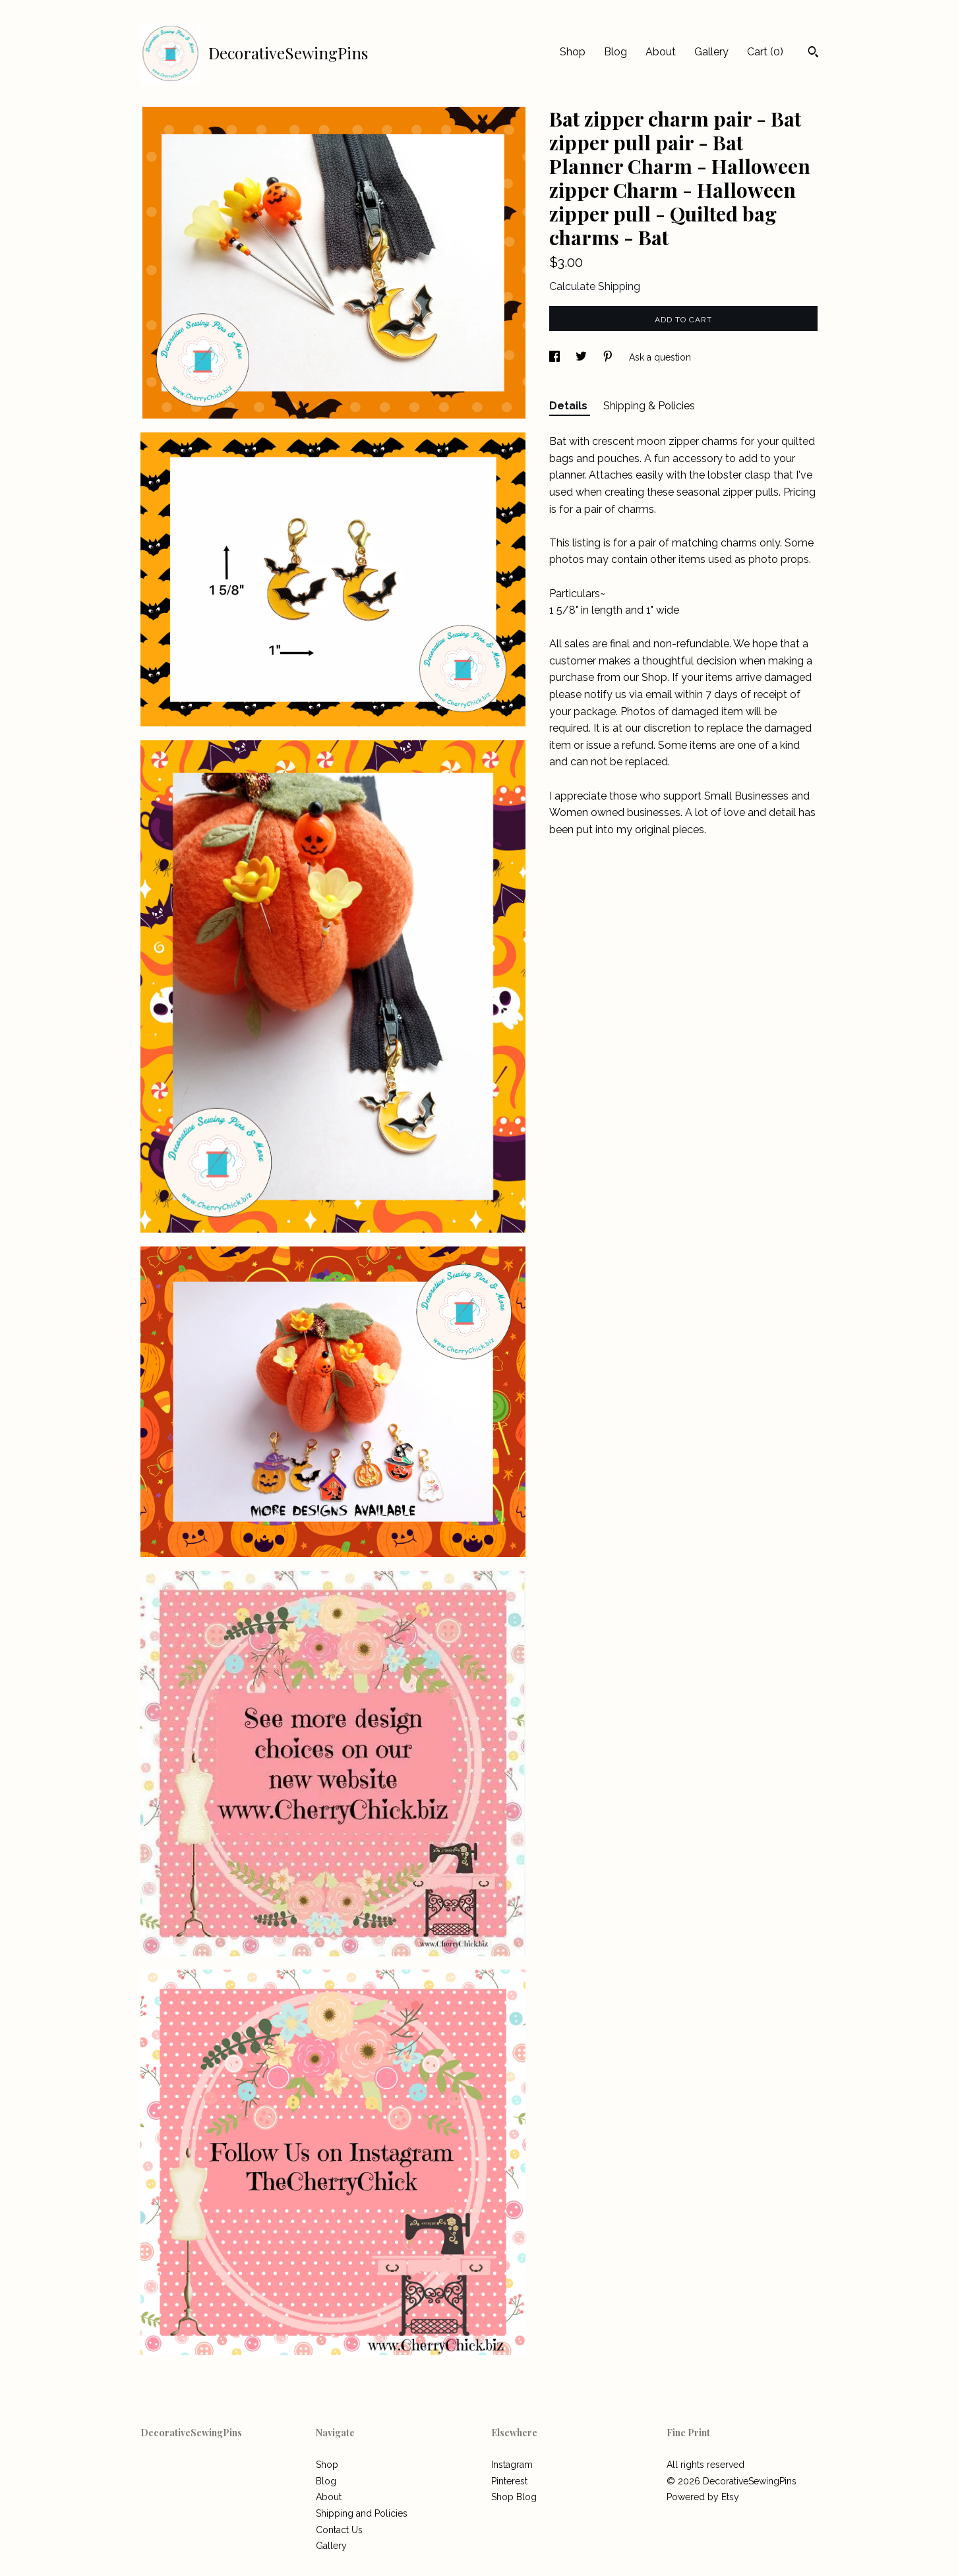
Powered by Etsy (703, 2497)
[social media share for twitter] (582, 357)
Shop (572, 51)
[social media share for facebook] (555, 357)
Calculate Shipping (594, 286)
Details (569, 405)
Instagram (512, 2464)
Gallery (711, 51)
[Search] (813, 53)
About (660, 51)
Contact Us (339, 2530)
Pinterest (509, 2481)
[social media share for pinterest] (609, 357)
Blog (615, 51)
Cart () (765, 51)
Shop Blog (514, 2497)
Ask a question (660, 357)
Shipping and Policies (361, 2513)
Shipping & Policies (649, 405)
